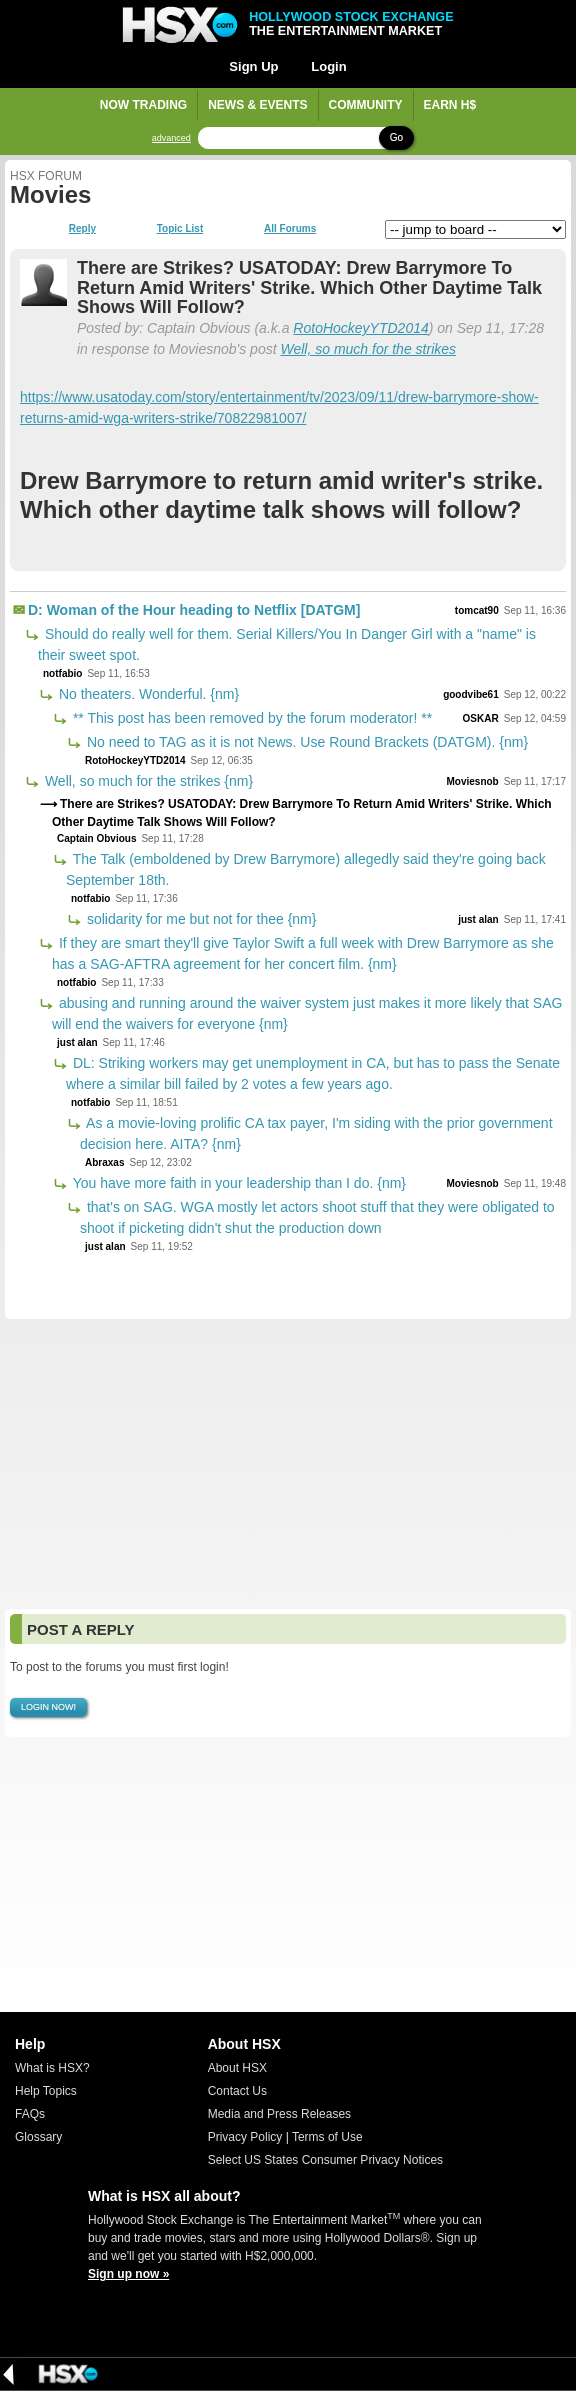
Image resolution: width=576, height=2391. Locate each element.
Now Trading (143, 105)
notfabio (62, 673)
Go (396, 137)
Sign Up (253, 66)
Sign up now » (128, 2274)
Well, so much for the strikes (368, 349)
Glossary (38, 2137)
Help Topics (46, 2091)
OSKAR (481, 718)
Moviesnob (472, 781)
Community (366, 105)
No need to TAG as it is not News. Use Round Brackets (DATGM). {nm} (305, 742)
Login (328, 66)
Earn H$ (450, 105)
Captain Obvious (96, 838)
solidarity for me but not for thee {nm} (199, 919)
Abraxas (104, 1162)
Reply (82, 229)
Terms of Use (327, 2137)
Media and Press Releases (279, 2114)
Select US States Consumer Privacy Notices (325, 2160)
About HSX (237, 2068)
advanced (171, 138)
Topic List (180, 229)
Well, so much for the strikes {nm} (147, 781)
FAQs (30, 2114)
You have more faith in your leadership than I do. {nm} (237, 1183)
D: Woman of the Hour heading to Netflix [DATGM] (194, 610)
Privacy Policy (245, 2137)
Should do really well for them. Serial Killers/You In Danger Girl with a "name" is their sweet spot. (287, 644)
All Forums (290, 229)
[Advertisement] (288, 1464)
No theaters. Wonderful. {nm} (147, 694)
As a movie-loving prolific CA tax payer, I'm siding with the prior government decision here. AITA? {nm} (316, 1133)
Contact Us (237, 2091)
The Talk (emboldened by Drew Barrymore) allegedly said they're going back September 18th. (306, 869)
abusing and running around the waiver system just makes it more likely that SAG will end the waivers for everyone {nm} (307, 1013)
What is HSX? (52, 2068)
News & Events (257, 105)
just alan (478, 919)
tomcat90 (477, 610)
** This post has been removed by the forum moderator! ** (250, 718)
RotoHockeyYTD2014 (360, 328)
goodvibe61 (471, 694)
